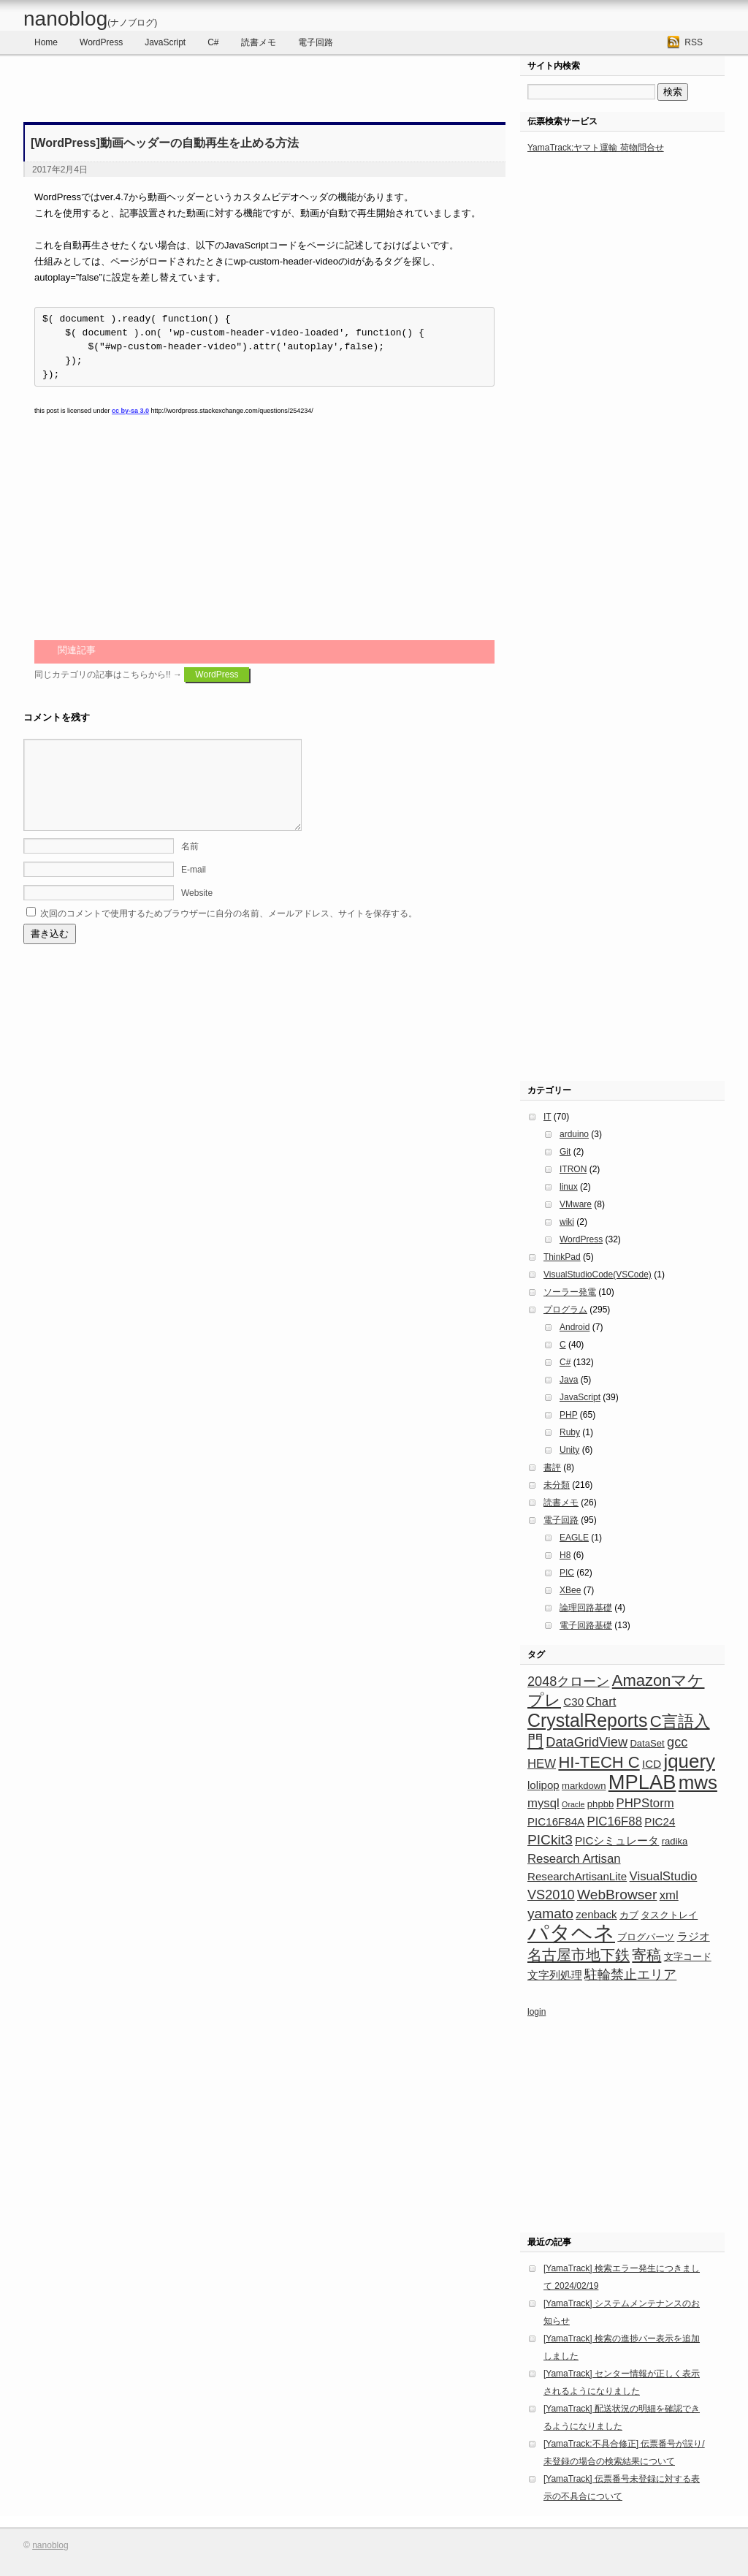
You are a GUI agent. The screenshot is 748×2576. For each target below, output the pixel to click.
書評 (552, 1467)
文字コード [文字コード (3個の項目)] (687, 1956)
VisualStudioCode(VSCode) (597, 1274)
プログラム (565, 1309)
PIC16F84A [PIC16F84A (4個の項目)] (555, 1821)
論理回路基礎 (586, 1608)
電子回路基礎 (586, 1625)
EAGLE (574, 1537)
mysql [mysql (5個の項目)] (543, 1803)
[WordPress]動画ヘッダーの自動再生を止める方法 (165, 143)
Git (565, 1152)
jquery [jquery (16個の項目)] (688, 1761)
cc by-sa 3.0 (130, 410)
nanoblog (90, 18)
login (536, 2012)
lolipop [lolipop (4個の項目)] (543, 1785)
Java (569, 1380)
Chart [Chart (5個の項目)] (601, 1702)
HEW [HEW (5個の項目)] (541, 1764)
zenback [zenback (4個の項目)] (596, 1914)
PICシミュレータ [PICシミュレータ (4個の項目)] (617, 1840)
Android (574, 1327)
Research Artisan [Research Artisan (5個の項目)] (574, 1859)
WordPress (101, 42)
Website (197, 910)
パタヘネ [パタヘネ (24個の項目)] (571, 1932)
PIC (567, 1573)
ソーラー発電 (569, 1292)
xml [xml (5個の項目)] (669, 1895)
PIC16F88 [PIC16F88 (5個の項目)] (614, 1821)
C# (212, 42)
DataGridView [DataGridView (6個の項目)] (586, 1742)
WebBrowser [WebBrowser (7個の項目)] (617, 1894)
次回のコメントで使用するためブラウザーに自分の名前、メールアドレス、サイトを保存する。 (228, 931)
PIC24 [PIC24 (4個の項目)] (659, 1821)
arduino (574, 1134)
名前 (190, 864)
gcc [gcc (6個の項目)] (677, 1742)
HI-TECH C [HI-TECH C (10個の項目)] (598, 1762)
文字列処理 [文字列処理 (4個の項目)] (554, 1975)
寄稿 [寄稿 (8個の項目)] (646, 1955)
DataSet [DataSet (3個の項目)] (647, 1743)
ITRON (573, 1169)
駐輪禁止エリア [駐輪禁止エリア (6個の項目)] (630, 1974)
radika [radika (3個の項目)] (675, 1841)
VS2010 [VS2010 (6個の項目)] (551, 1895)
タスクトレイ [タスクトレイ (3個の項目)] (669, 1915)
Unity (569, 1450)
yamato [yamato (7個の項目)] (550, 1913)
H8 (565, 1555)
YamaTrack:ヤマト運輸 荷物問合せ (595, 148)
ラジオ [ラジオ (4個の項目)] (693, 1936)
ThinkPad (562, 1257)
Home (46, 42)
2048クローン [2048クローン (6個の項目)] (568, 1681)
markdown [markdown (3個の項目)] (584, 1785)
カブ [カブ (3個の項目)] (628, 1915)
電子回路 (315, 42)
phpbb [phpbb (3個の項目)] (600, 1803)
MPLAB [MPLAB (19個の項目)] (642, 1782)
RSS (693, 42)
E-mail (193, 887)
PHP (568, 1415)
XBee (570, 1590)
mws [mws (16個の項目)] (698, 1782)
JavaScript (165, 42)
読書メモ (258, 42)
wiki (567, 1222)
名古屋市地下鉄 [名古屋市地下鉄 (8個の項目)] (578, 1955)
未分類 (556, 1485)
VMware (576, 1204)
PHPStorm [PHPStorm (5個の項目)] (645, 1803)
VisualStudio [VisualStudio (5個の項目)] (664, 1876)
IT (547, 1117)
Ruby (570, 1432)
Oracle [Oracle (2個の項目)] (573, 1804)
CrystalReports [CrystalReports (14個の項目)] (587, 1720)
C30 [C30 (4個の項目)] (573, 1701)
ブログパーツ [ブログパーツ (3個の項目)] (645, 1936)
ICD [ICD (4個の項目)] (651, 1764)
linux (569, 1187)
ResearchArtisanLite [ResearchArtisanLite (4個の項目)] (577, 1876)
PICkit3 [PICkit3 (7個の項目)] (550, 1839)
